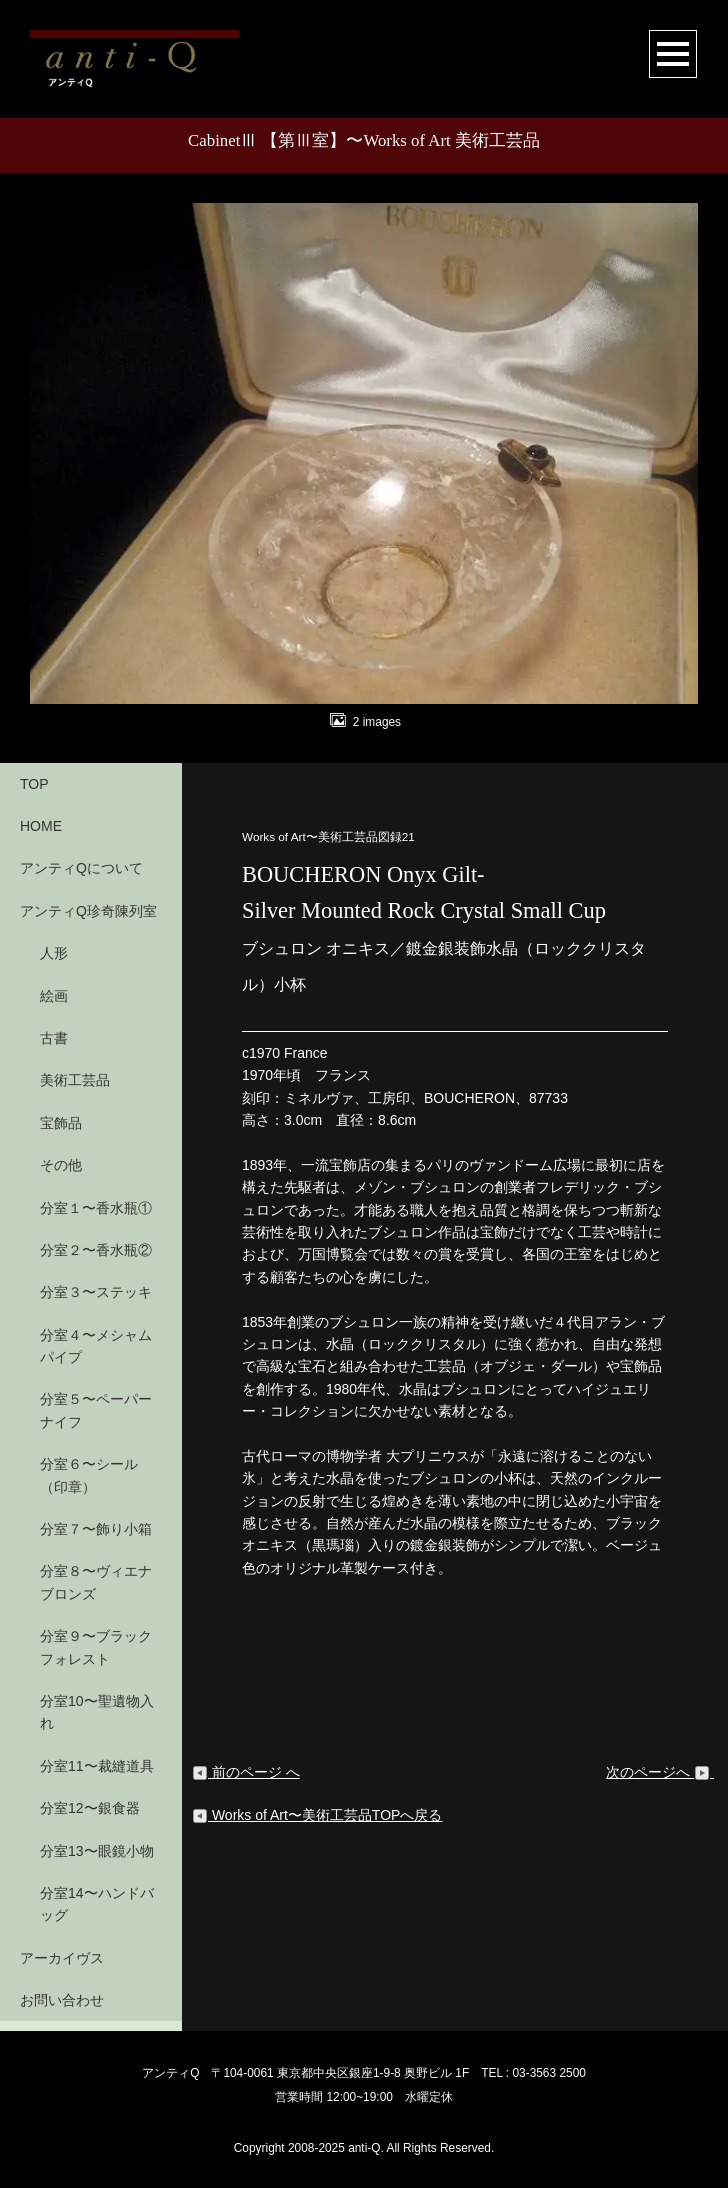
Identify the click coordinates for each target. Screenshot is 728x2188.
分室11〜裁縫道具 (97, 1766)
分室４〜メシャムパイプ (96, 1346)
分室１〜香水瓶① (96, 1208)
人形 (54, 953)
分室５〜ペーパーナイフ (96, 1410)
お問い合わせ (62, 2000)
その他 (61, 1165)
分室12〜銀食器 (90, 1808)
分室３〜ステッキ (96, 1292)
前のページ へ (246, 1772)
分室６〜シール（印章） (89, 1475)
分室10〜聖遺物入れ (97, 1712)
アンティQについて (81, 868)
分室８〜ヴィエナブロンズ (96, 1582)
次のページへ (660, 1772)
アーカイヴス (62, 1958)
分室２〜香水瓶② (96, 1250)
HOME (41, 826)
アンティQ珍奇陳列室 (88, 911)
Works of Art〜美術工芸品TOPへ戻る (317, 1815)
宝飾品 (61, 1123)
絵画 (54, 996)
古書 (54, 1038)
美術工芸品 (75, 1080)
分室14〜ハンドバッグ (97, 1904)
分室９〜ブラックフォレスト (96, 1647)
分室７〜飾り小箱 (96, 1529)
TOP (34, 784)
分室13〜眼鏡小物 (97, 1851)
